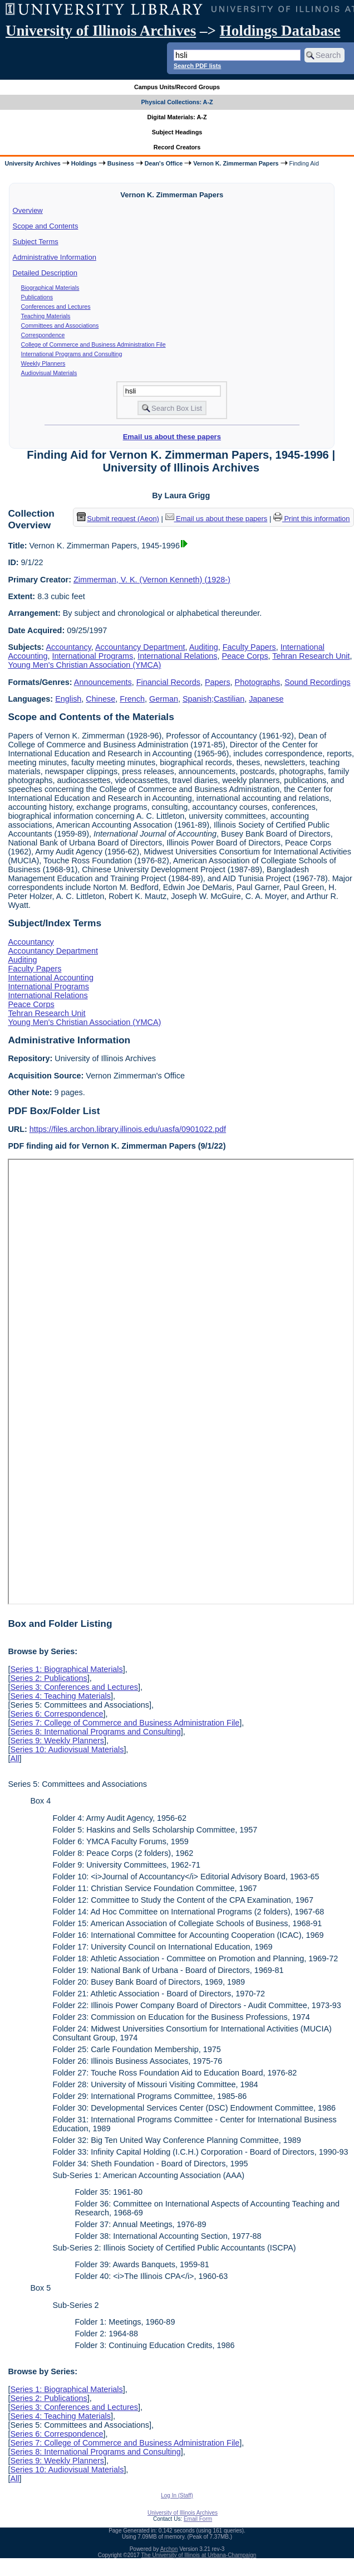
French (132, 698)
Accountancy (68, 647)
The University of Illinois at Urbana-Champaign (199, 2555)
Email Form (198, 2519)
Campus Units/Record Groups (177, 87)
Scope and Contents (45, 226)
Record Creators (177, 147)
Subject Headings (177, 132)
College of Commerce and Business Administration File (93, 344)
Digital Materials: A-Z (177, 117)
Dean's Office (164, 163)
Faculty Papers (249, 647)
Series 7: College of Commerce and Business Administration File (124, 1722)
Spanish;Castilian (213, 698)
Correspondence (43, 335)
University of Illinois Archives (101, 30)
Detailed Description (45, 273)
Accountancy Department (140, 647)
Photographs (258, 682)
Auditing (203, 647)
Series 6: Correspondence (56, 1713)
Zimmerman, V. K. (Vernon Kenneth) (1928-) (151, 579)
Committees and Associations (60, 325)
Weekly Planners (43, 363)
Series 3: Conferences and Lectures (74, 1687)
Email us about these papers (172, 436)
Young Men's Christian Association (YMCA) (84, 664)
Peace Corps (245, 656)
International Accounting (51, 977)
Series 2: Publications (48, 1678)
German (163, 698)
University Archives (32, 163)
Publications (37, 297)
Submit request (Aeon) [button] (118, 518)
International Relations (177, 656)
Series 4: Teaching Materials (60, 1696)
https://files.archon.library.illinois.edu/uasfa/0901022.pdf (128, 1129)
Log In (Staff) (177, 2495)
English (68, 698)
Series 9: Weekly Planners (57, 1740)
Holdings (84, 163)
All (14, 1758)
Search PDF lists (197, 65)
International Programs (93, 656)
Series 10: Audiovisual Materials (67, 1749)
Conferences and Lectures (56, 306)
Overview (28, 210)
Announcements (103, 682)
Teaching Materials (46, 316)
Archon (169, 2549)
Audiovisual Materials (49, 373)
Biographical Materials (50, 287)
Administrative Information (54, 257)
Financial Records (168, 682)
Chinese (100, 698)
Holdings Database (280, 30)
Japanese (266, 698)
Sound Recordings (317, 682)
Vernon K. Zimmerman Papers (235, 163)
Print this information (311, 518)
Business (120, 163)
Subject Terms (35, 241)
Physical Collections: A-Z (177, 102)
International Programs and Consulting (71, 354)
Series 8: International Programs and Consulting (95, 1731)
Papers (217, 682)
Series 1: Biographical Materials (66, 1669)
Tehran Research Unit (311, 656)
